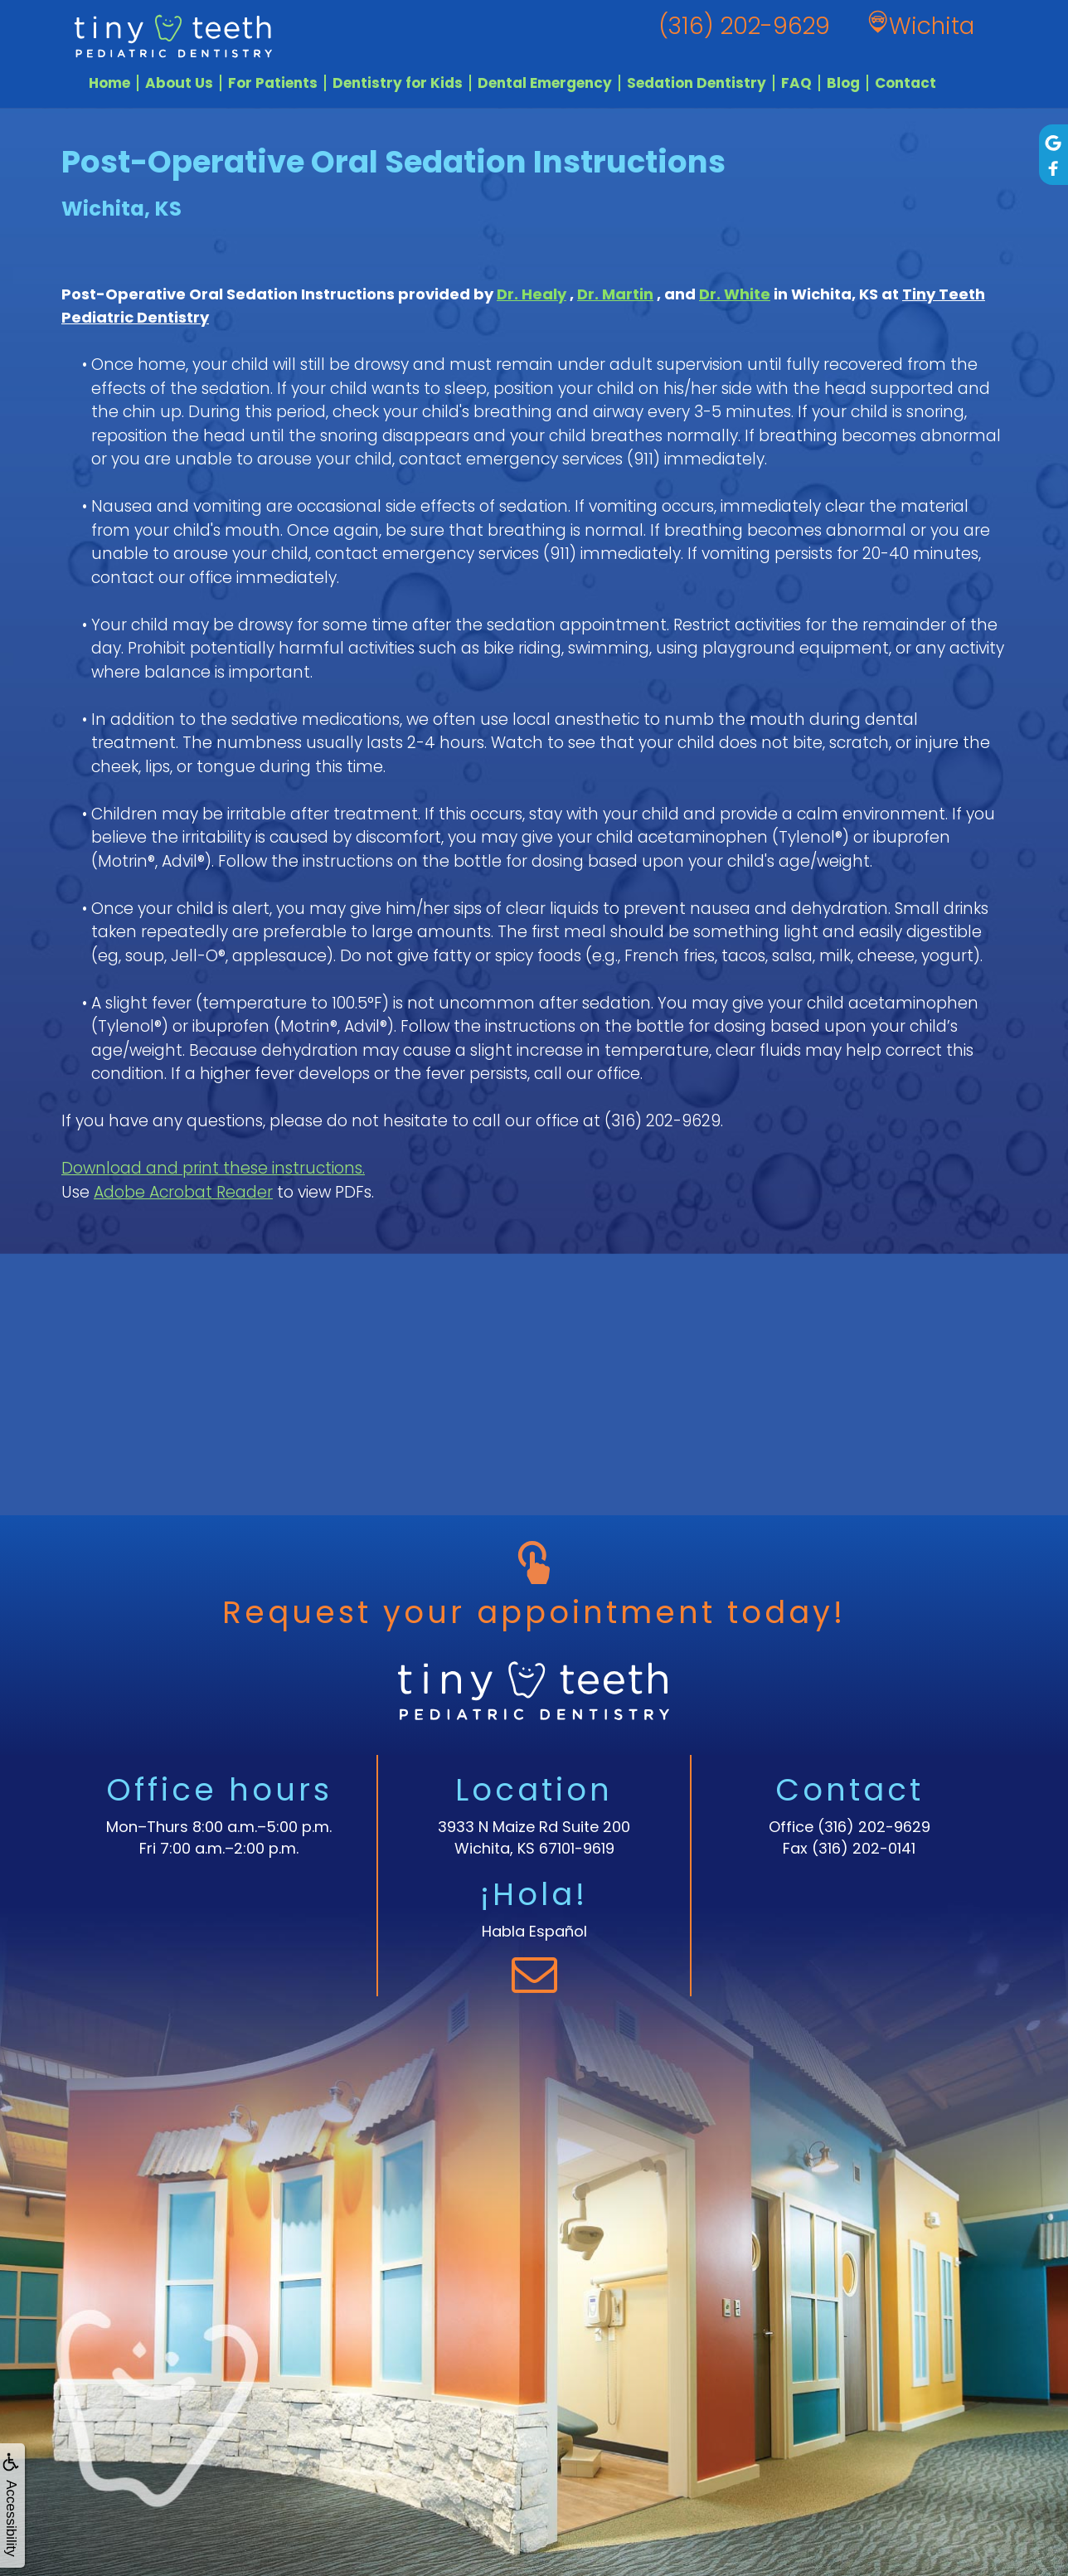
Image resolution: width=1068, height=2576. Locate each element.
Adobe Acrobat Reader (183, 1192)
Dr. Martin (615, 294)
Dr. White (734, 294)
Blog (843, 83)
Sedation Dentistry (696, 83)
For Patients (273, 83)
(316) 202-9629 (874, 1826)
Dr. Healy (531, 294)
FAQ (796, 83)
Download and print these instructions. (213, 1168)
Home (109, 83)
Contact (905, 83)
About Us (179, 83)
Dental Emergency (545, 83)
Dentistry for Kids (398, 83)
